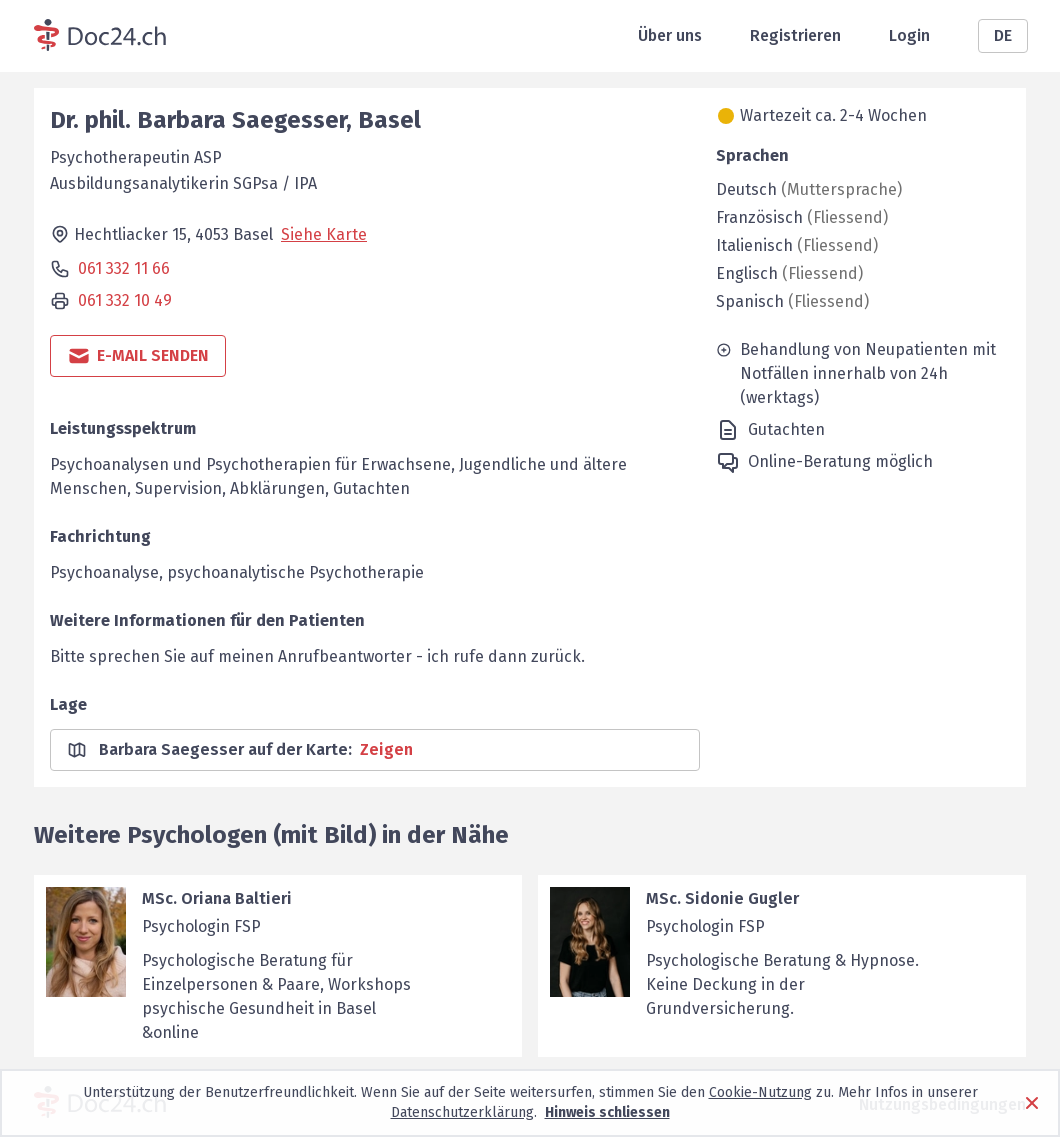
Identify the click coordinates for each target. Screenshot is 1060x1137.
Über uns (670, 35)
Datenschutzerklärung (462, 1112)
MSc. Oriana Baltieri (217, 898)
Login (909, 35)
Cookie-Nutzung (760, 1092)
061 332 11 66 (124, 268)
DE (1003, 35)
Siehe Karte (324, 234)
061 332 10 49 (125, 300)
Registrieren (795, 35)
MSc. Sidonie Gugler (722, 898)
